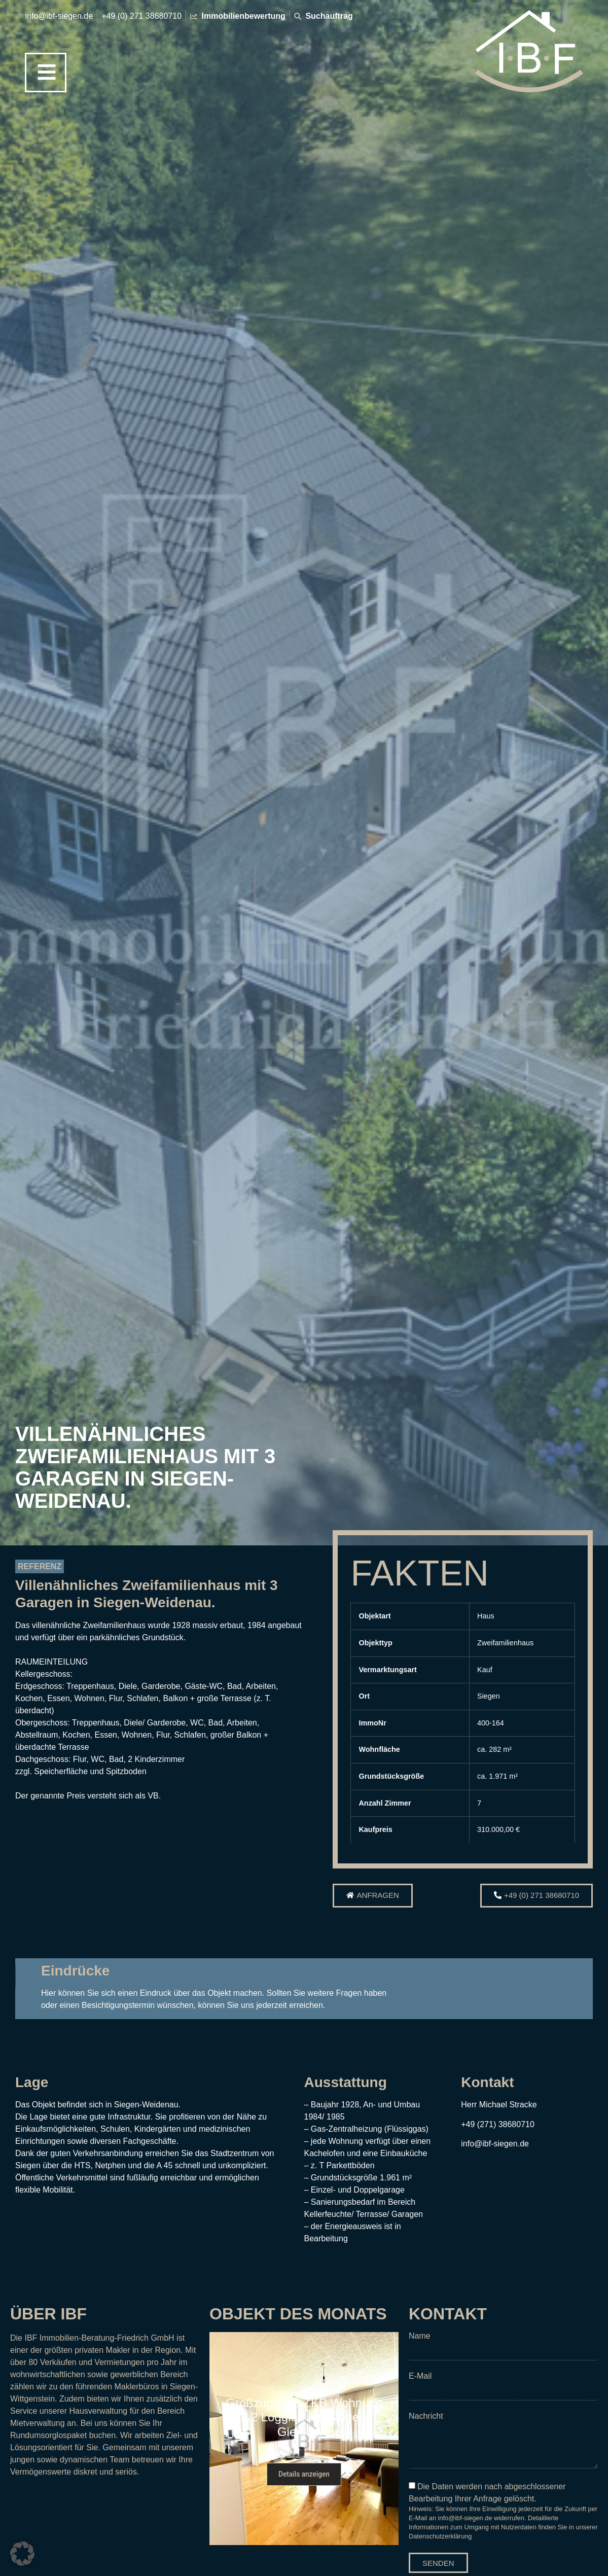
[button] (507, 1967)
